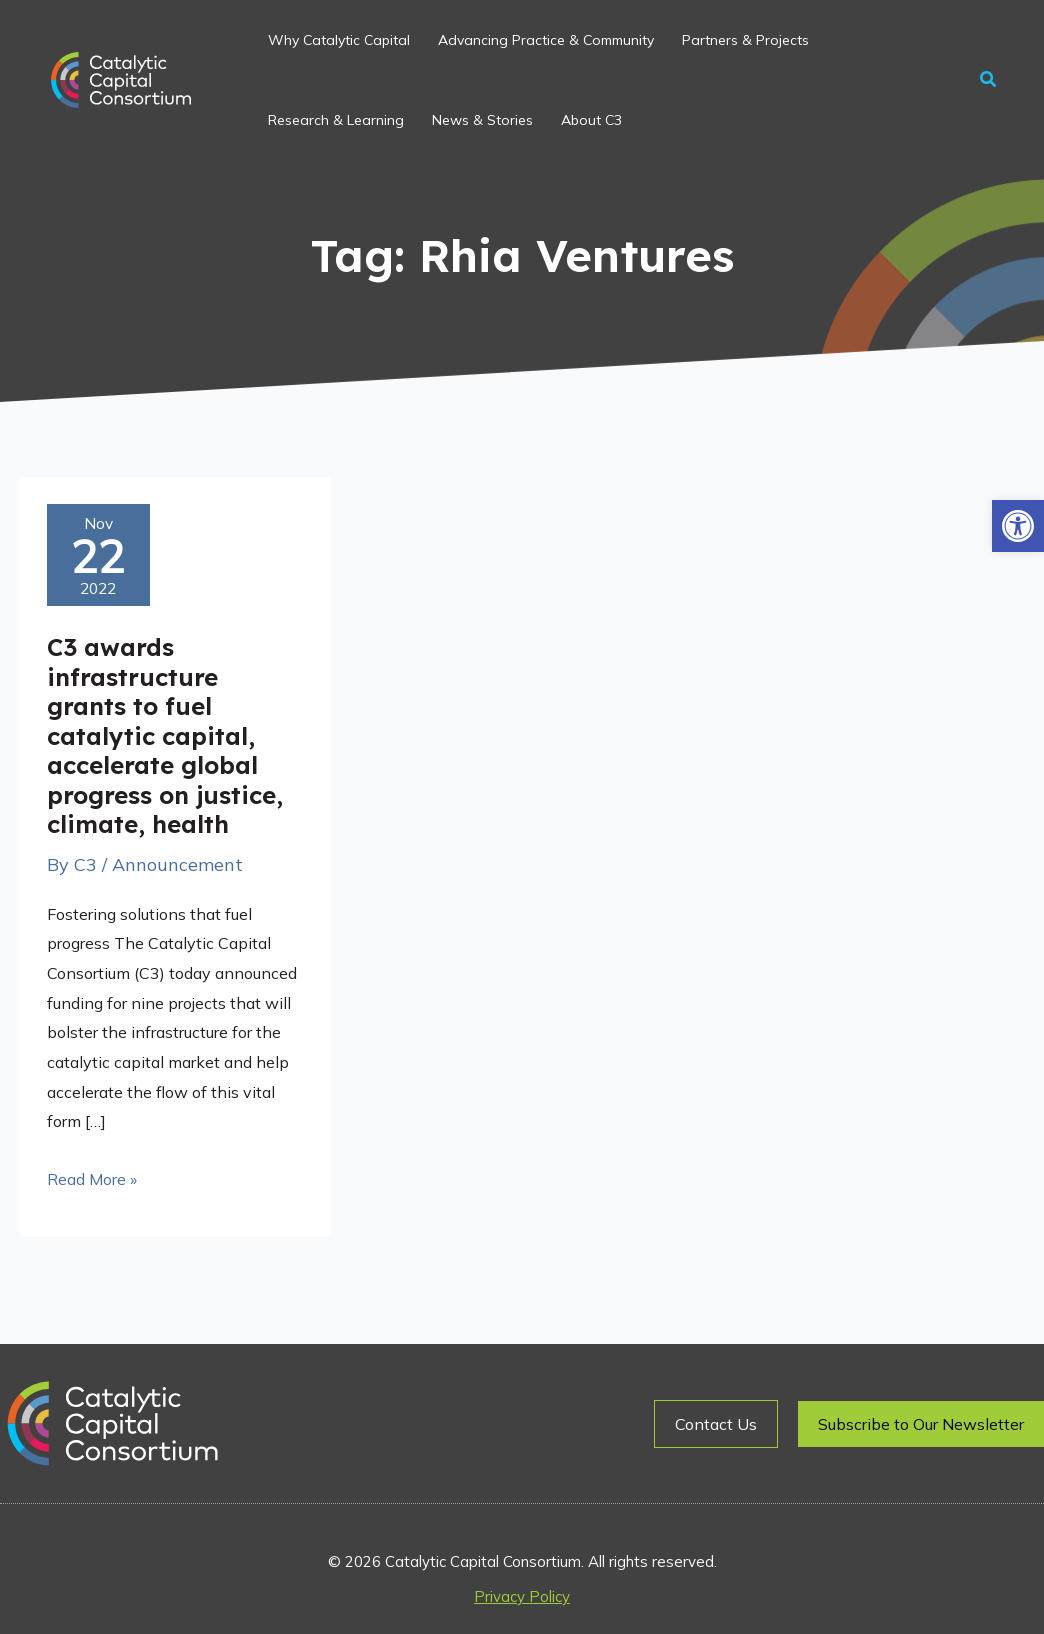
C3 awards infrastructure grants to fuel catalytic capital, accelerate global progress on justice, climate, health (165, 735)
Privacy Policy (522, 1596)
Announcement (177, 864)
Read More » (92, 1177)
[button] (1018, 526)
